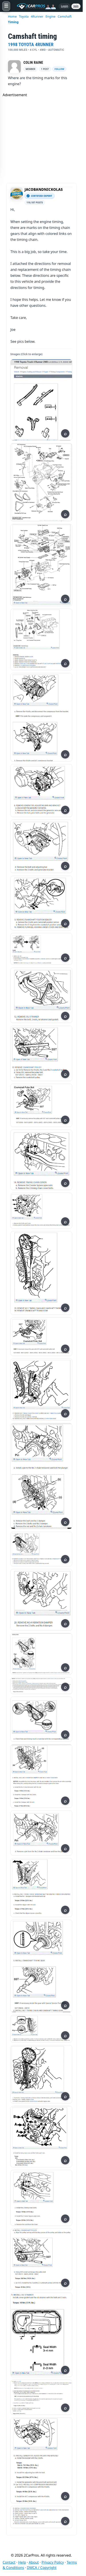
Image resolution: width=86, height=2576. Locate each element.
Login (64, 6)
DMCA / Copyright (42, 2567)
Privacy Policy (53, 2562)
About (34, 2562)
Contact (9, 2562)
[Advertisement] (43, 140)
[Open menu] (6, 6)
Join (75, 6)
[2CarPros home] (34, 6)
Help (22, 2562)
